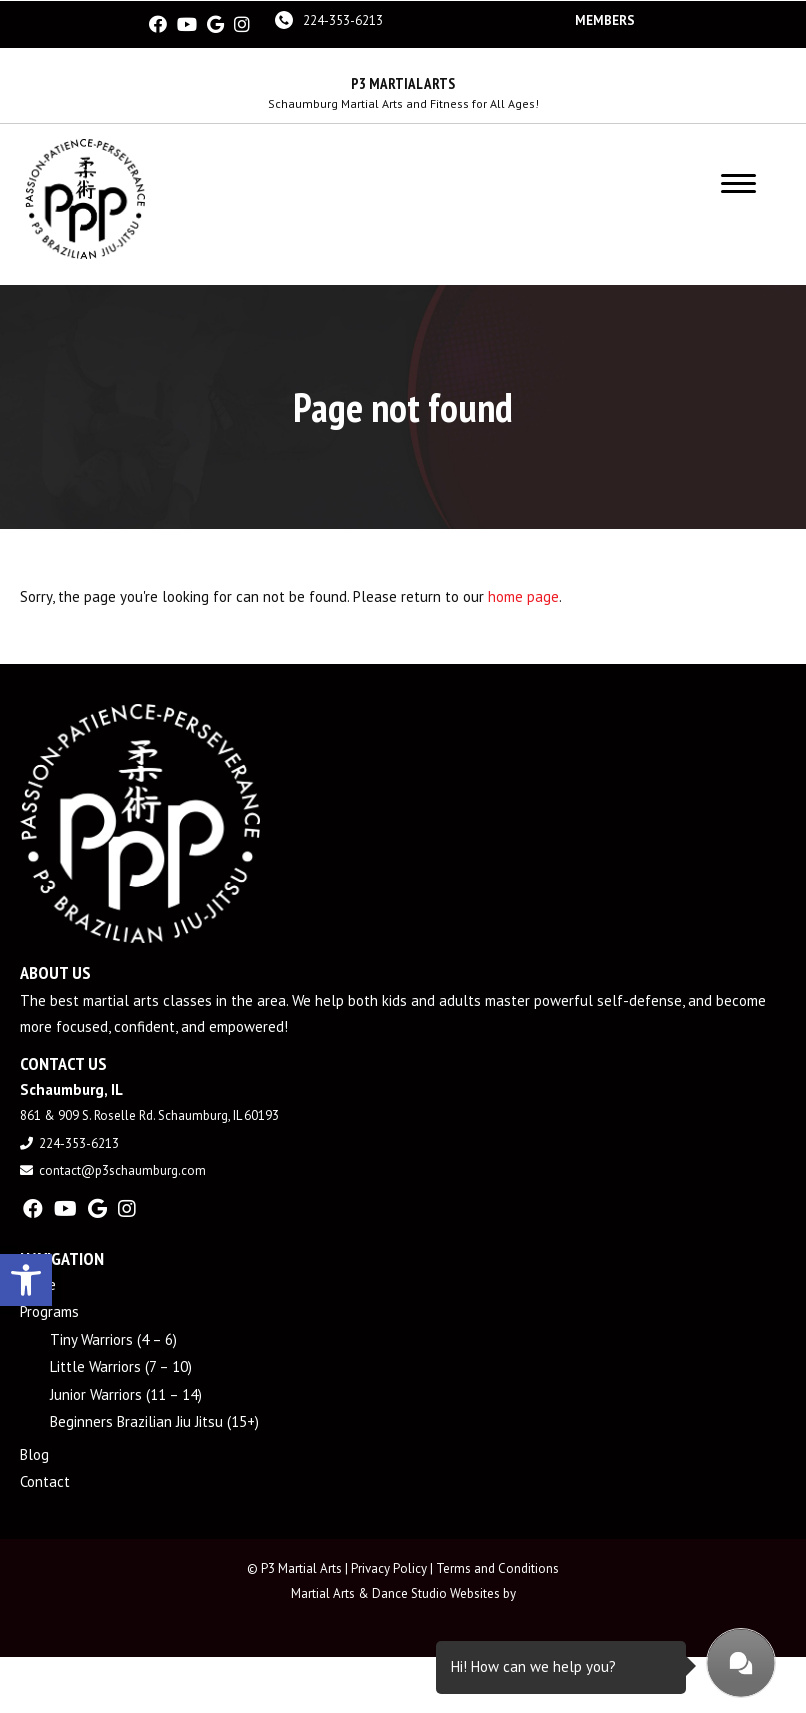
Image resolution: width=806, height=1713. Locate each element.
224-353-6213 (343, 19)
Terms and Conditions (497, 1566)
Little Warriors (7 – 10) (121, 1365)
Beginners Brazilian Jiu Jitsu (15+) (154, 1420)
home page (523, 594)
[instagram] (242, 23)
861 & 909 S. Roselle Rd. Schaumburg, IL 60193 (149, 1114)
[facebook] (158, 23)
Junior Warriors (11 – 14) (126, 1392)
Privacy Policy (389, 1566)
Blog (34, 1452)
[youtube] (187, 23)
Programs (49, 1310)
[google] (215, 23)
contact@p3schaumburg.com (122, 1169)
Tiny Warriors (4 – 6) (113, 1337)
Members (605, 19)
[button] (26, 1277)
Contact (45, 1480)
